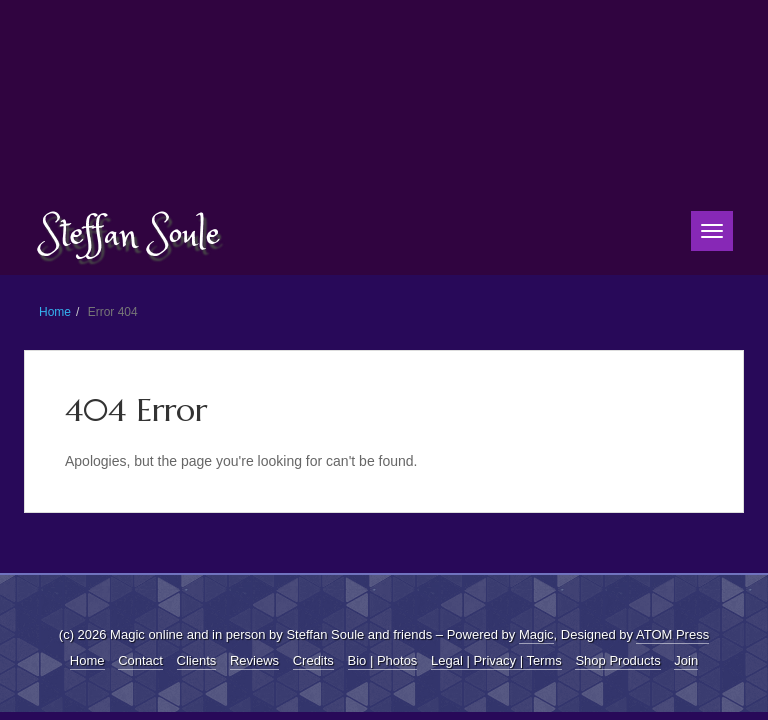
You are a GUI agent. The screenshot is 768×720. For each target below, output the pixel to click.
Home (55, 312)
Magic (536, 634)
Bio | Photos (383, 660)
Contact (140, 660)
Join (686, 660)
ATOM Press (672, 634)
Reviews (254, 660)
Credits (313, 660)
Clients (197, 660)
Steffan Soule (130, 235)
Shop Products (617, 660)
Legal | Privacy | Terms (496, 660)
